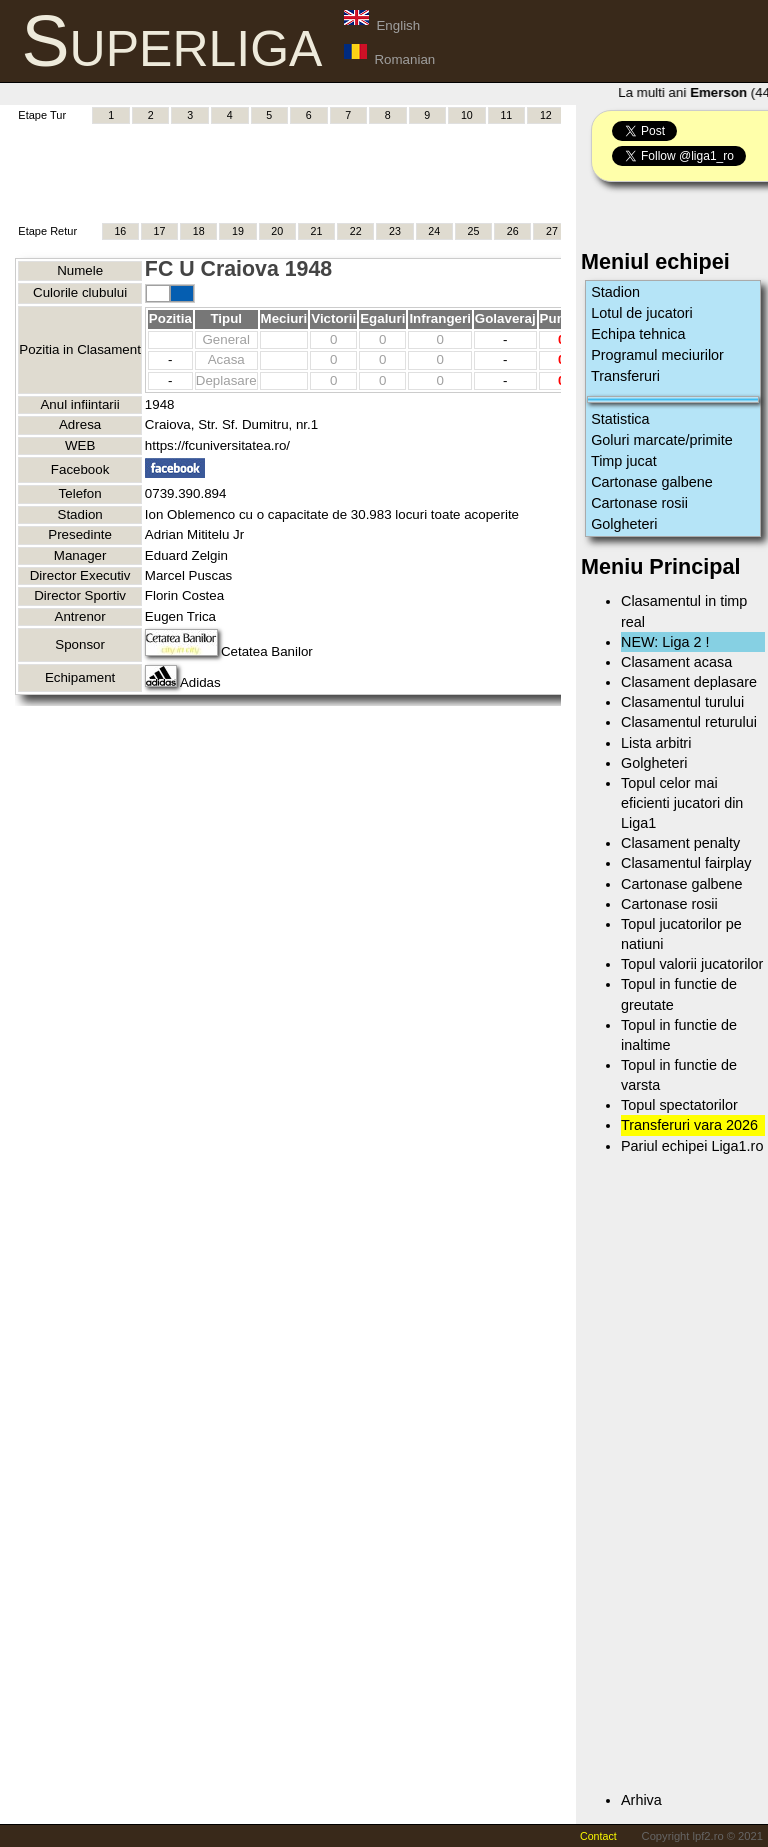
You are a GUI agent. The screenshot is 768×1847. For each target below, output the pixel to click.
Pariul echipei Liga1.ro (692, 1146)
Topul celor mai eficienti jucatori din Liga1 (682, 803)
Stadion (615, 292)
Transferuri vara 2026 (689, 1125)
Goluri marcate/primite (662, 440)
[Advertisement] (379, 171)
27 (552, 231)
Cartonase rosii (639, 503)
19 (238, 231)
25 (473, 231)
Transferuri (625, 376)
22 (356, 231)
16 (120, 231)
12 (546, 115)
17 (160, 231)
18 (199, 231)
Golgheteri (624, 524)
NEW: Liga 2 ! (665, 642)
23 (395, 231)
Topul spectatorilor (679, 1105)
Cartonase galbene (652, 482)
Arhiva (641, 1800)
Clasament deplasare (689, 682)
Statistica (620, 419)
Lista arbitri (656, 743)
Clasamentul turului (682, 702)
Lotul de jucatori (642, 313)
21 (317, 231)
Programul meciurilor (657, 355)
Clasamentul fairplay (686, 863)
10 (467, 115)
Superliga (172, 41)
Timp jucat (624, 461)
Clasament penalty (680, 843)
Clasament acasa (676, 662)
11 (506, 115)
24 (434, 231)
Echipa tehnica (638, 334)
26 (513, 231)
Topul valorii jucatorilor (692, 964)
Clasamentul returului (689, 722)
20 (277, 231)
